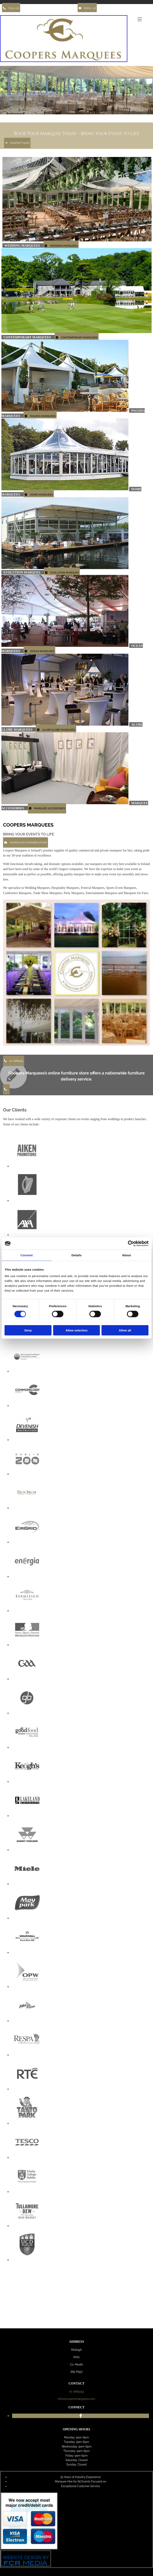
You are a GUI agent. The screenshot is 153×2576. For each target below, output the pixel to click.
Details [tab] (77, 1255)
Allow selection (76, 1330)
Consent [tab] (26, 1255)
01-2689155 (76, 2391)
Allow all (125, 1330)
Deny (28, 1330)
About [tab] (126, 1255)
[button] (11, 8)
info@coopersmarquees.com (76, 2398)
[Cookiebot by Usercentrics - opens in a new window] (130, 1244)
